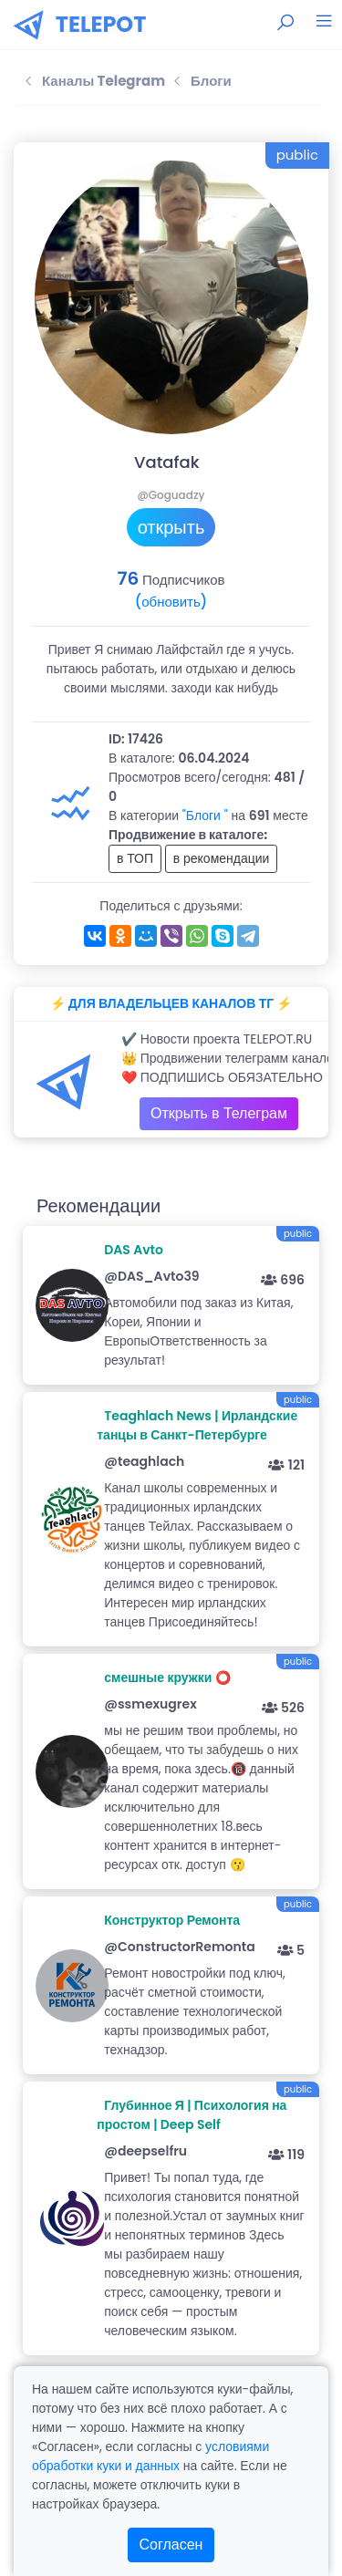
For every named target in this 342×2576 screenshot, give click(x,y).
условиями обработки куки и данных (150, 2456)
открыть (171, 527)
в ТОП (135, 858)
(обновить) (171, 601)
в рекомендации (221, 858)
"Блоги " (205, 815)
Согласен (171, 2544)
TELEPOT (101, 24)
